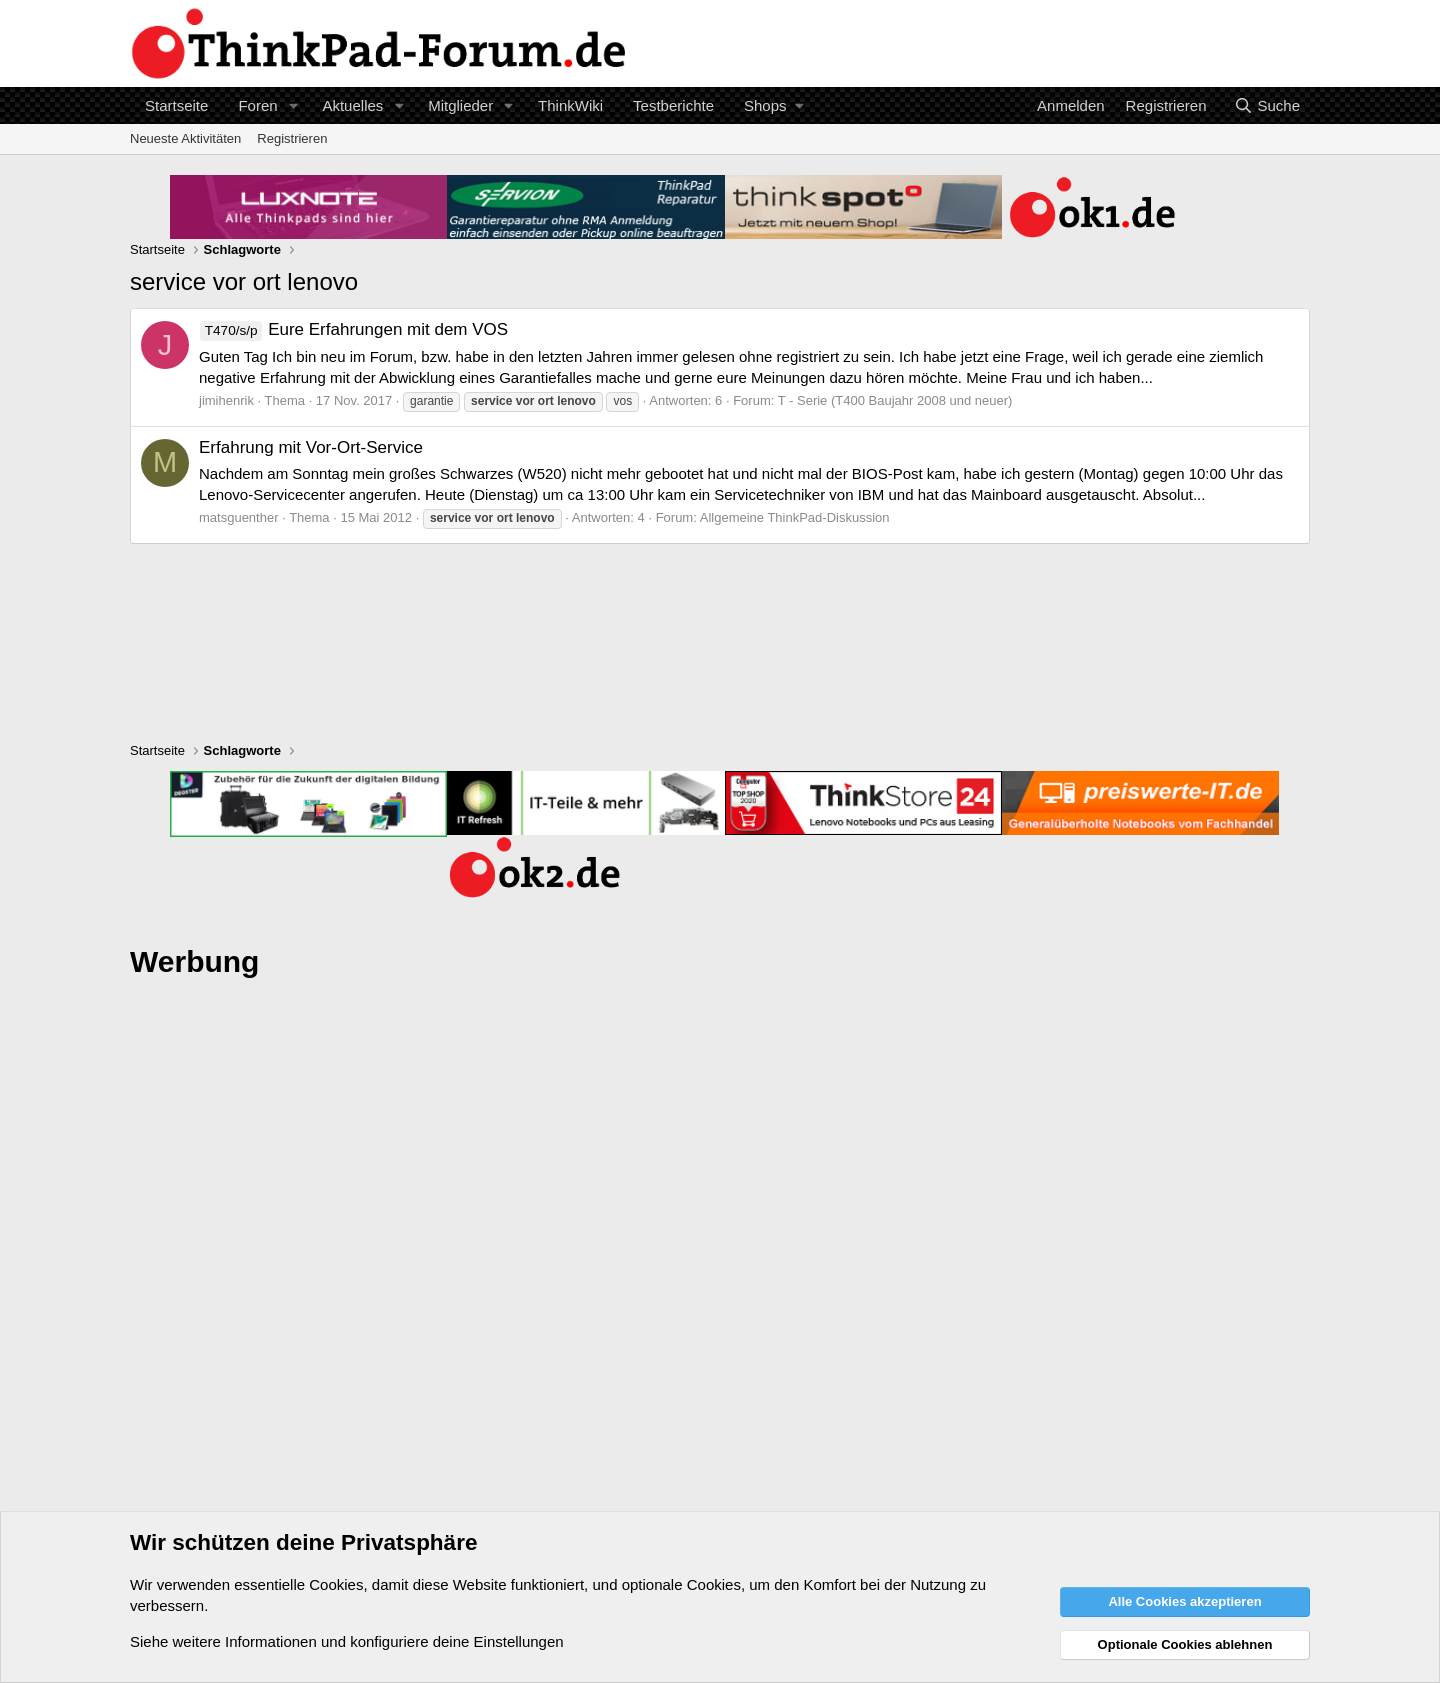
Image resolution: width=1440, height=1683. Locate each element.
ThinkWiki (570, 105)
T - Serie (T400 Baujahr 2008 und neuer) (895, 400)
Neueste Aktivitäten (185, 138)
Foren (257, 105)
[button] (293, 105)
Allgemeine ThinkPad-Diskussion (795, 517)
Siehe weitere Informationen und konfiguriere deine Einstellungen (347, 1641)
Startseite (176, 105)
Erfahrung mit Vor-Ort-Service (311, 447)
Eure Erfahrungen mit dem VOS (353, 329)
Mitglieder (460, 105)
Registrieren (292, 138)
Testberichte (673, 105)
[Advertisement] (720, 1298)
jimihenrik (226, 400)
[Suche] (1267, 105)
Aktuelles (352, 105)
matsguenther (239, 517)
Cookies (336, 1584)
